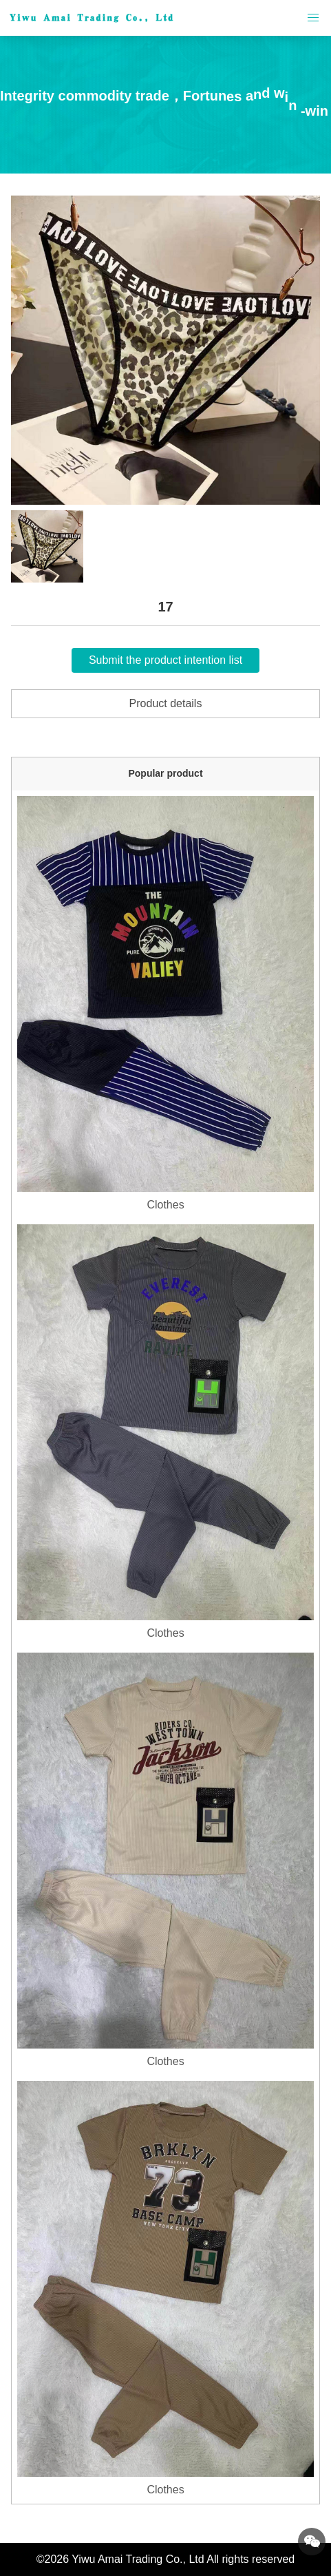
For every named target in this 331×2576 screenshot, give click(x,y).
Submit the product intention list (165, 660)
